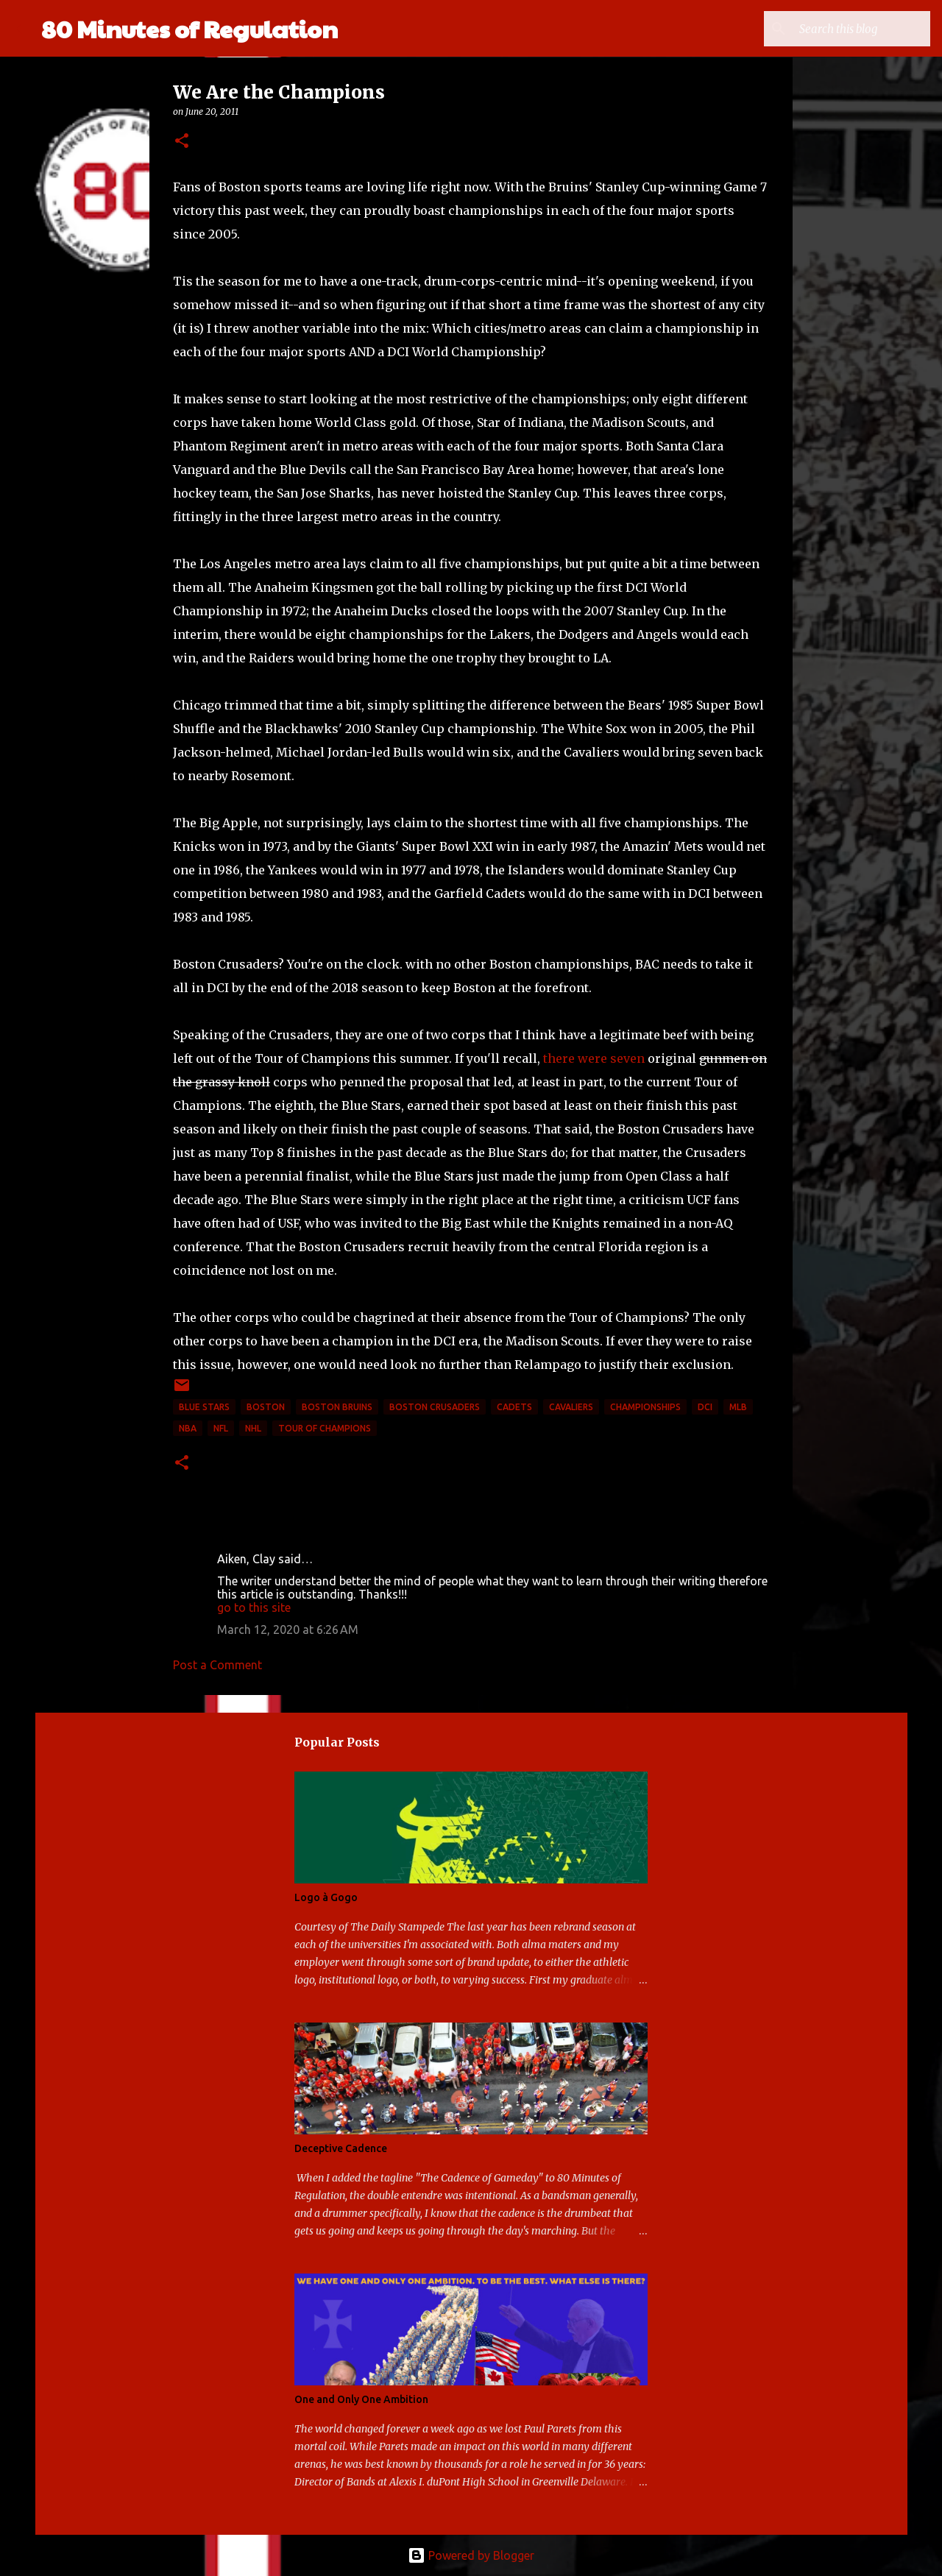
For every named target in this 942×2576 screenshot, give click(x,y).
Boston (266, 1407)
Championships (645, 1407)
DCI (705, 1407)
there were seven (594, 1058)
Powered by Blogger (471, 2555)
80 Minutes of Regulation (189, 28)
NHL (253, 1428)
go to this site (254, 1607)
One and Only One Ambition (361, 2399)
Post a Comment (217, 1664)
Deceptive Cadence (340, 2148)
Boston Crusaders (434, 1407)
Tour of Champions (324, 1428)
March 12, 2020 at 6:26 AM (287, 1629)
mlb (738, 1407)
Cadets (514, 1407)
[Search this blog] (853, 28)
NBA (187, 1428)
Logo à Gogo (326, 1897)
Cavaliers (571, 1407)
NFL (220, 1428)
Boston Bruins (337, 1407)
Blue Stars (204, 1407)
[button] (182, 142)
